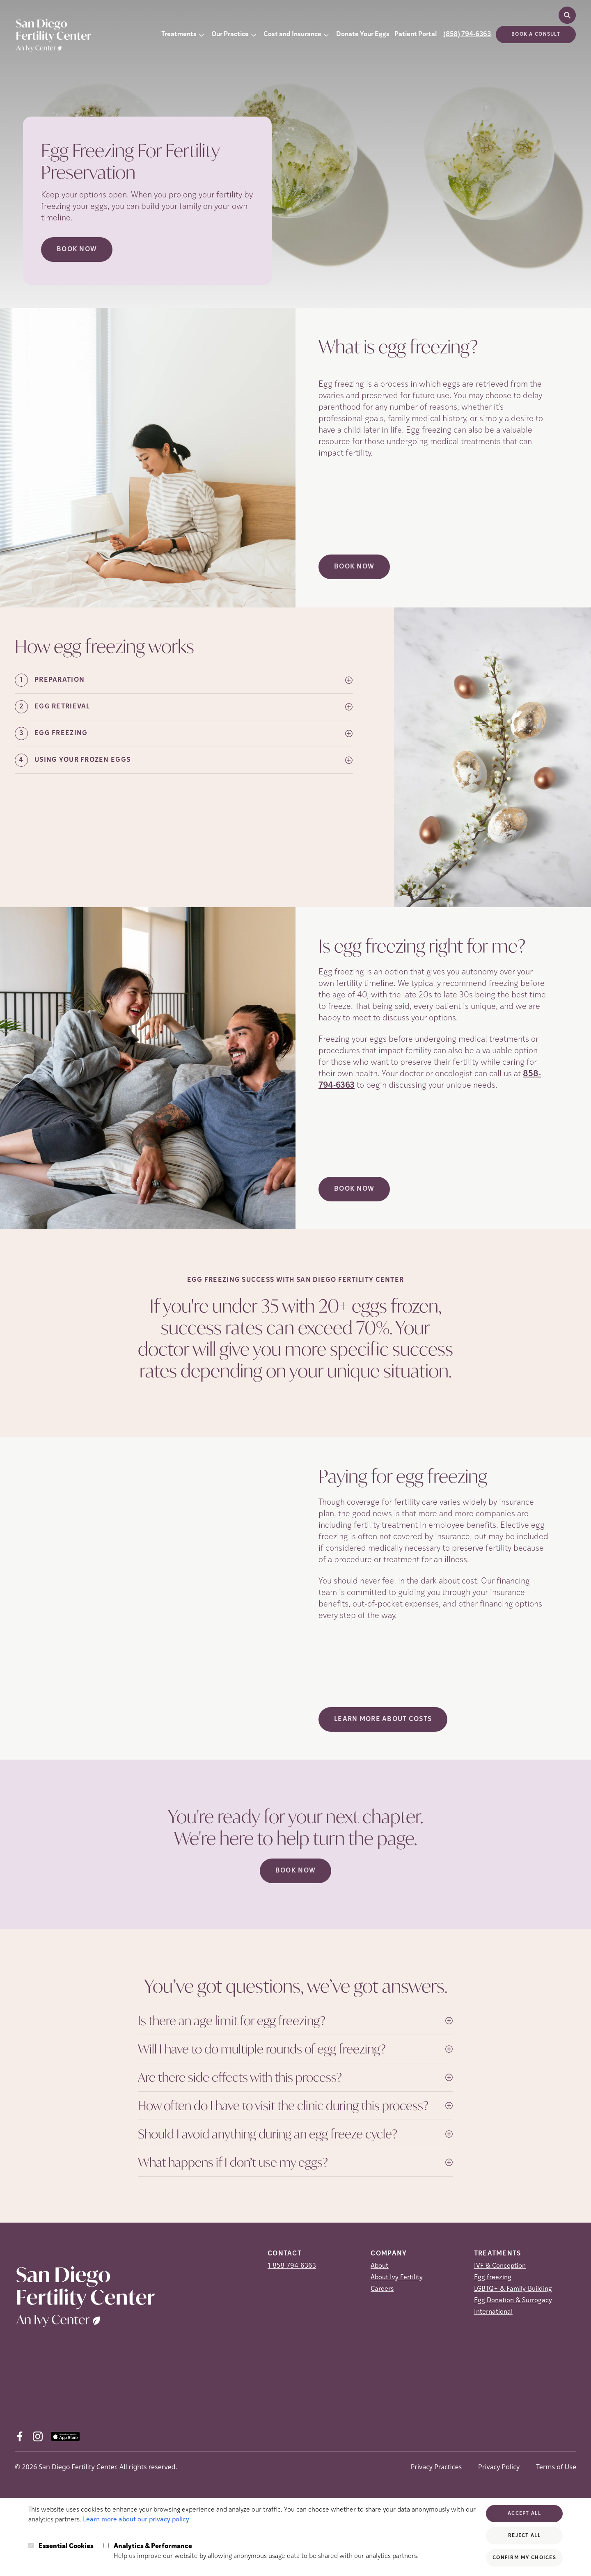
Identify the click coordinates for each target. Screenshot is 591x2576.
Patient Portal (415, 34)
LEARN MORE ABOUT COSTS (383, 1719)
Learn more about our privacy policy (136, 2519)
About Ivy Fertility (397, 2277)
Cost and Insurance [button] (292, 34)
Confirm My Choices (524, 2557)
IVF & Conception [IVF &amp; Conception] (500, 2266)
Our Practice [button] (230, 34)
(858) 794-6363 (467, 34)
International (493, 2312)
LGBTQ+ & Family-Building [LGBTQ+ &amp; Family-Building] (513, 2289)
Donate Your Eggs (362, 34)
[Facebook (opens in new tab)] (20, 2436)
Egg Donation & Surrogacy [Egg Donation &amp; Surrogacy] (513, 2300)
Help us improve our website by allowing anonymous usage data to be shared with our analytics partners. (266, 2551)
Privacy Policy (499, 2466)
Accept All (524, 2513)
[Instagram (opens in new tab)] (38, 2436)
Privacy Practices (436, 2466)
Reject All (524, 2535)
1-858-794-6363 (292, 2266)
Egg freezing (492, 2277)
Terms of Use (556, 2466)
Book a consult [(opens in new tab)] (535, 34)
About (379, 2266)
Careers (382, 2289)
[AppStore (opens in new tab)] (65, 2436)
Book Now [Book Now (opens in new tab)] (77, 249)
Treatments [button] (179, 34)
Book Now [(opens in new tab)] (354, 567)
